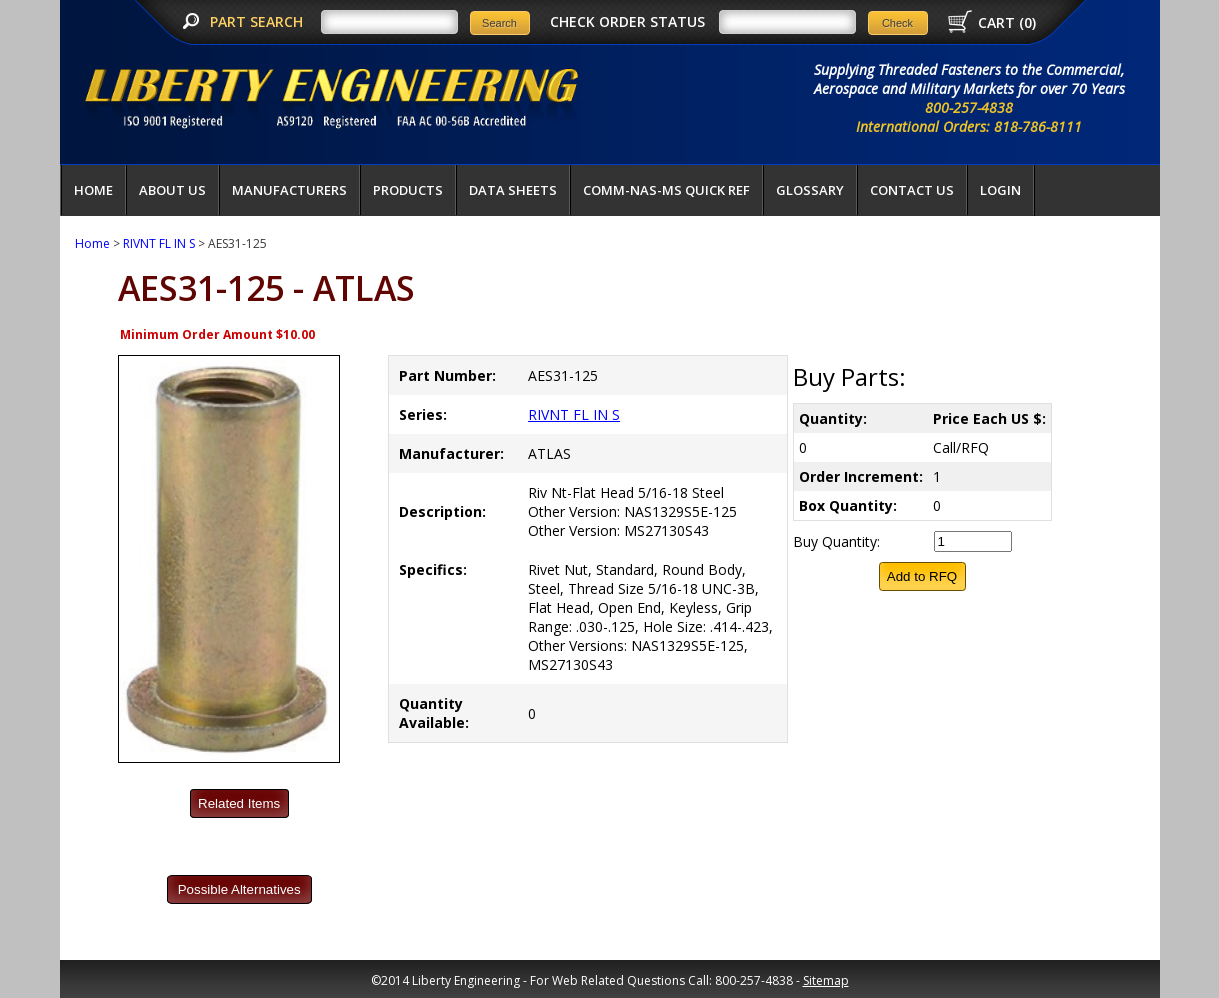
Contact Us (912, 190)
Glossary (810, 190)
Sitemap (826, 980)
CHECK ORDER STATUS (627, 21)
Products (408, 190)
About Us (172, 190)
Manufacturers (289, 190)
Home (93, 190)
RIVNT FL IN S (159, 243)
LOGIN (1000, 190)
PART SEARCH (258, 21)
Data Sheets (513, 190)
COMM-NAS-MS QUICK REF (666, 190)
